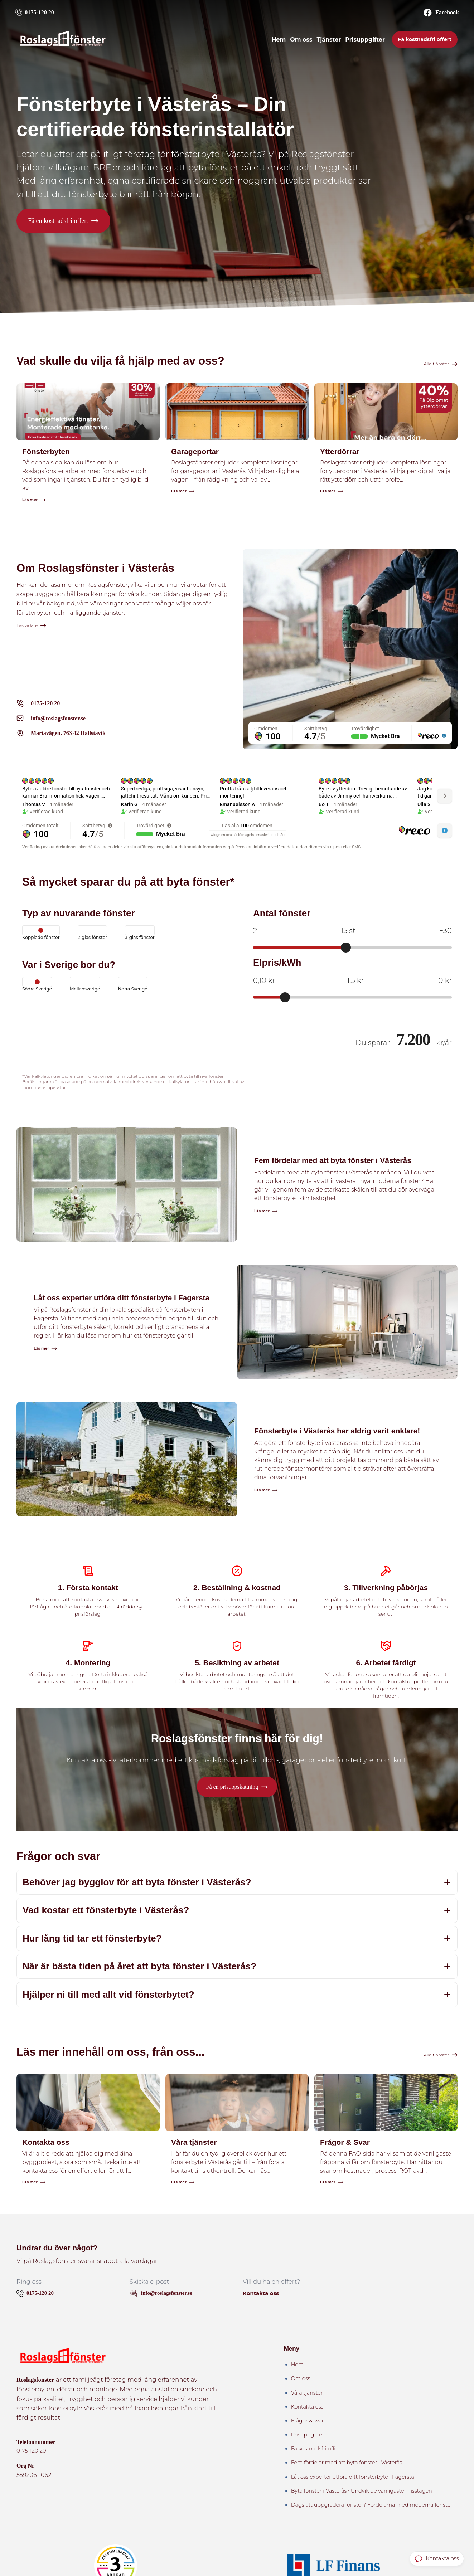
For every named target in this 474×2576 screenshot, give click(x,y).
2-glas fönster (92, 933)
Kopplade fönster (41, 933)
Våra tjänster (307, 2394)
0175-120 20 (32, 2452)
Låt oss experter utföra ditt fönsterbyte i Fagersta (352, 2478)
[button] (63, 221)
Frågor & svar (307, 2422)
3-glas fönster (140, 933)
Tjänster (328, 40)
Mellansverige (85, 985)
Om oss (301, 40)
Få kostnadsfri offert (424, 41)
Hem (278, 40)
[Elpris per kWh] (352, 998)
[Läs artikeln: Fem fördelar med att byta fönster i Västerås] (237, 1187)
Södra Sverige (37, 985)
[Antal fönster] (352, 949)
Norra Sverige (132, 985)
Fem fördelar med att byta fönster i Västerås (346, 2464)
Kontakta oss (262, 2295)
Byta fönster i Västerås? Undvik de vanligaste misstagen (361, 2492)
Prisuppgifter (365, 40)
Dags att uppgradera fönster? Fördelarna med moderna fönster (372, 2506)
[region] (350, 739)
